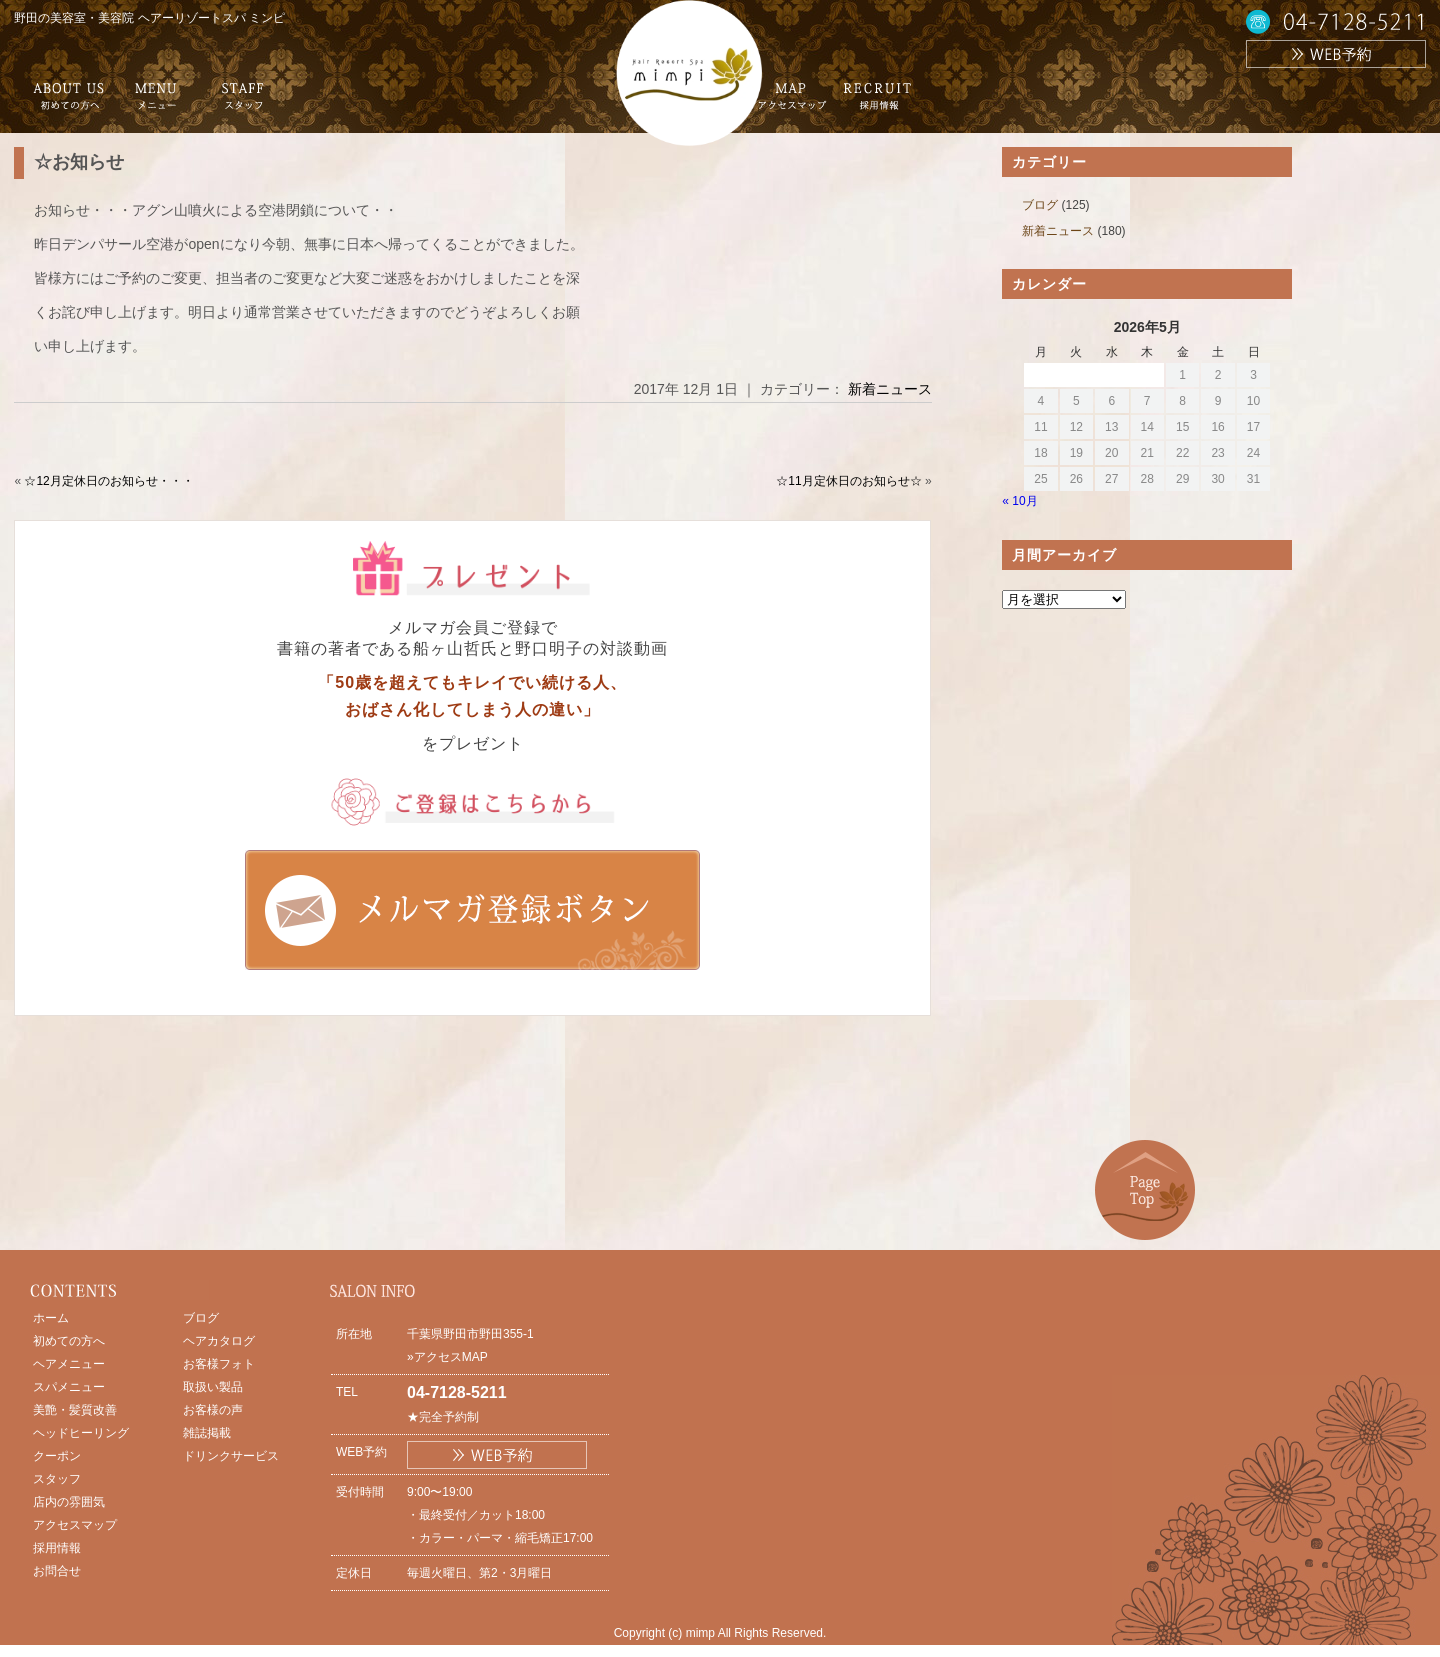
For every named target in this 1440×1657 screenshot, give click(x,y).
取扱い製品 (213, 1387)
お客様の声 (213, 1410)
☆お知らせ (79, 162)
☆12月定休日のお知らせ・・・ (108, 481)
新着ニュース (890, 389)
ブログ (1040, 205)
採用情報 (57, 1548)
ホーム (51, 1318)
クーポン (57, 1456)
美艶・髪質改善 (75, 1410)
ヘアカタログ (219, 1341)
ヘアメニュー (69, 1364)
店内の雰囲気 (69, 1502)
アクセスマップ (75, 1525)
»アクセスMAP (447, 1357)
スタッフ (57, 1479)
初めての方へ (69, 1341)
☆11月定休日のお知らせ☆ (848, 481)
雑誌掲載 (207, 1433)
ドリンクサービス (231, 1456)
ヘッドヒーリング (81, 1433)
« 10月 (1019, 501)
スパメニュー (69, 1387)
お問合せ (57, 1571)
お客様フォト (219, 1364)
